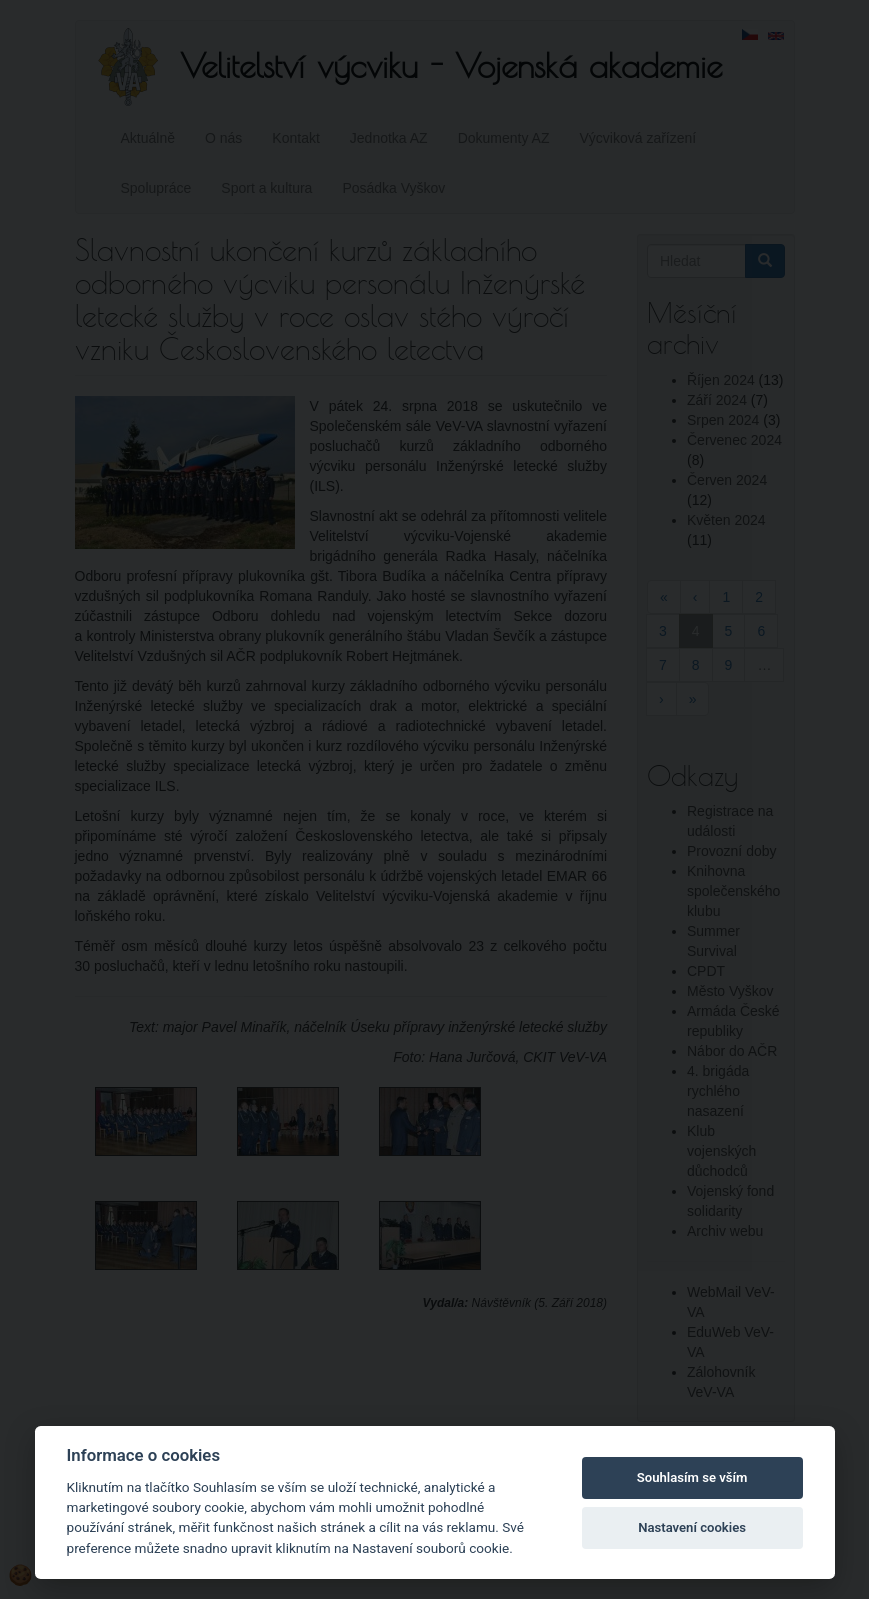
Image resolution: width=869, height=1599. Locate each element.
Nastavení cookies (692, 1527)
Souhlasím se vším (692, 1477)
